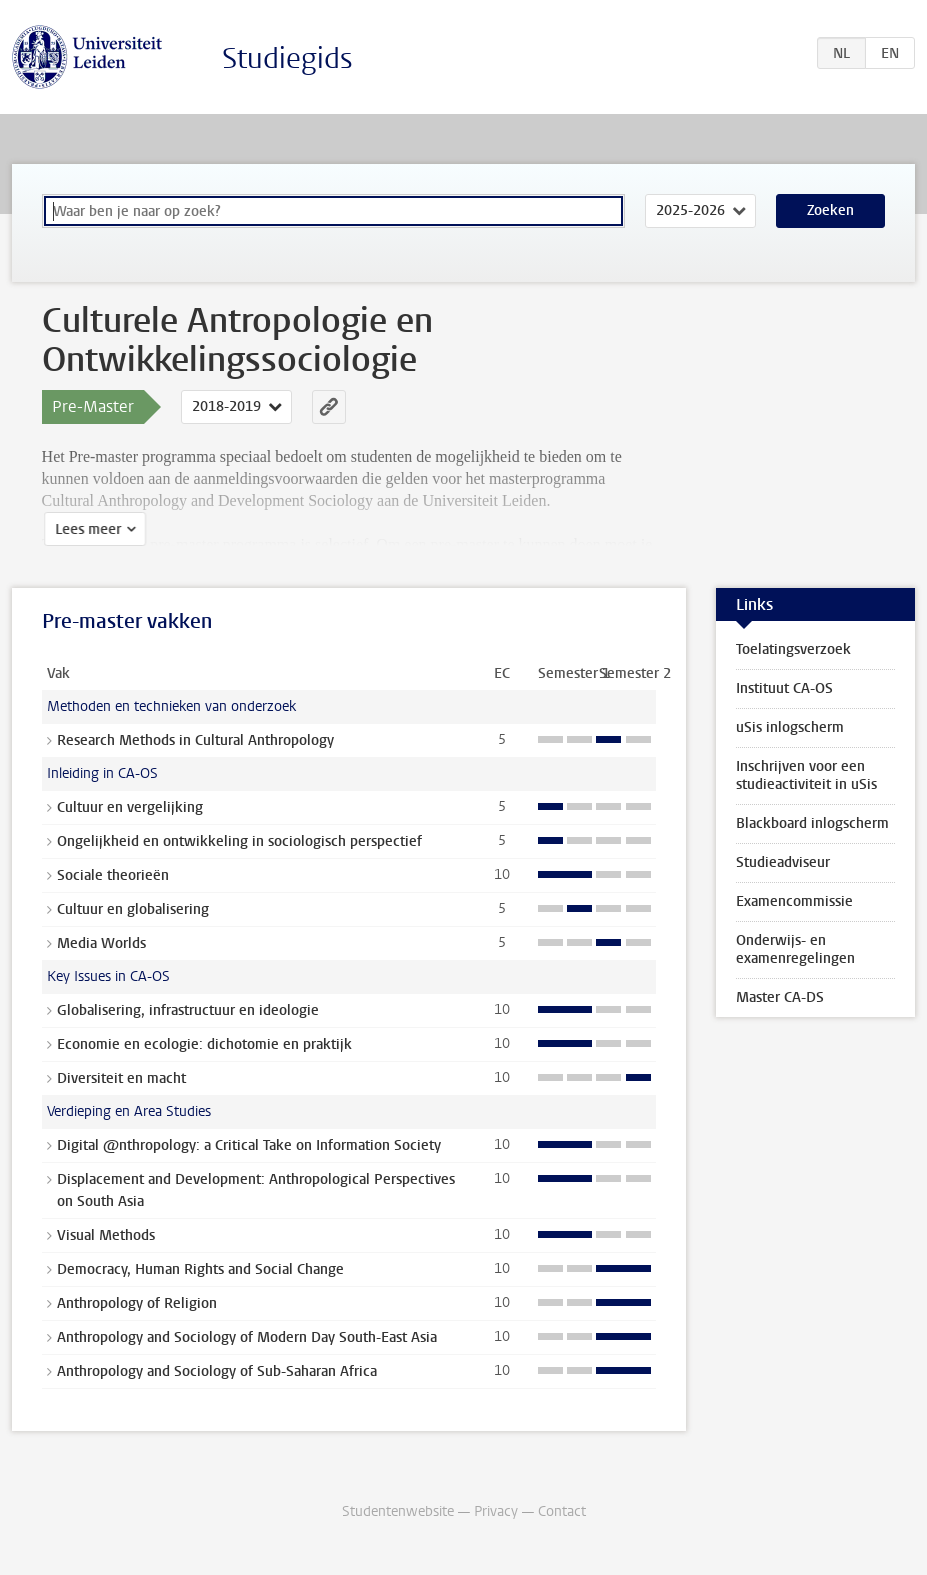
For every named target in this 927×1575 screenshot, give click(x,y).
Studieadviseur (783, 862)
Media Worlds (101, 943)
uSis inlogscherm (790, 727)
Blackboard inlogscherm (812, 823)
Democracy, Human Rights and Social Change (200, 1269)
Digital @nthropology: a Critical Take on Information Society (249, 1145)
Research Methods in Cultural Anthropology (195, 740)
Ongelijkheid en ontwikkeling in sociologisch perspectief (239, 841)
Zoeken (830, 210)
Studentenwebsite (398, 1511)
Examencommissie (794, 901)
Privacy (496, 1511)
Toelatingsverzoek (793, 649)
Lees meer (86, 529)
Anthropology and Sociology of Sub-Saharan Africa (217, 1371)
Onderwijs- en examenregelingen (795, 949)
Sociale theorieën (113, 875)
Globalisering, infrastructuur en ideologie (188, 1010)
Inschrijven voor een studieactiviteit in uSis (806, 775)
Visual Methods (106, 1235)
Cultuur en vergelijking (130, 807)
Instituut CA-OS (784, 688)
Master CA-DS (780, 997)
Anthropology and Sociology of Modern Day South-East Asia (247, 1337)
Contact (562, 1511)
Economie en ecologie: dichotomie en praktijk (204, 1044)
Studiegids (287, 58)
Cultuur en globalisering (133, 909)
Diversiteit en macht (121, 1078)
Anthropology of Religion (137, 1303)
